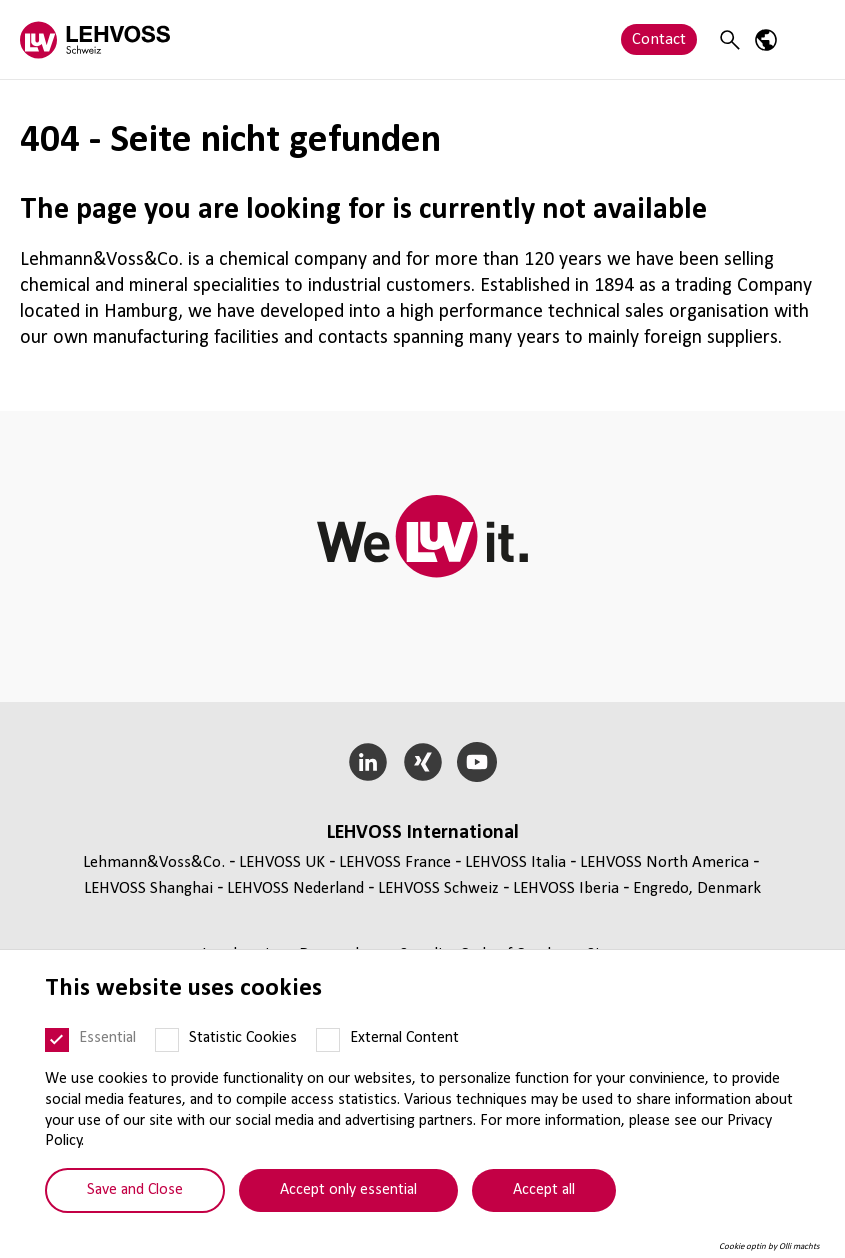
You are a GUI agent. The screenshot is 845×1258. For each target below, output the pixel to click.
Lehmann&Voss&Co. (154, 862)
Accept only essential (348, 1190)
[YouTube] (477, 762)
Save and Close (135, 1190)
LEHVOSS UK (282, 862)
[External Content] (328, 1040)
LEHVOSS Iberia (566, 888)
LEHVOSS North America (664, 862)
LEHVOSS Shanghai (148, 888)
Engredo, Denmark (697, 888)
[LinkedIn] (367, 762)
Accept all (544, 1190)
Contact (659, 39)
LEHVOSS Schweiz (438, 888)
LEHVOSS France (395, 862)
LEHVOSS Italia (515, 862)
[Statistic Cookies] (167, 1040)
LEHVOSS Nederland (295, 888)
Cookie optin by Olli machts (769, 1246)
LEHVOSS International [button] (423, 833)
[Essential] (57, 1040)
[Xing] (422, 762)
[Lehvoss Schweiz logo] (95, 39)
